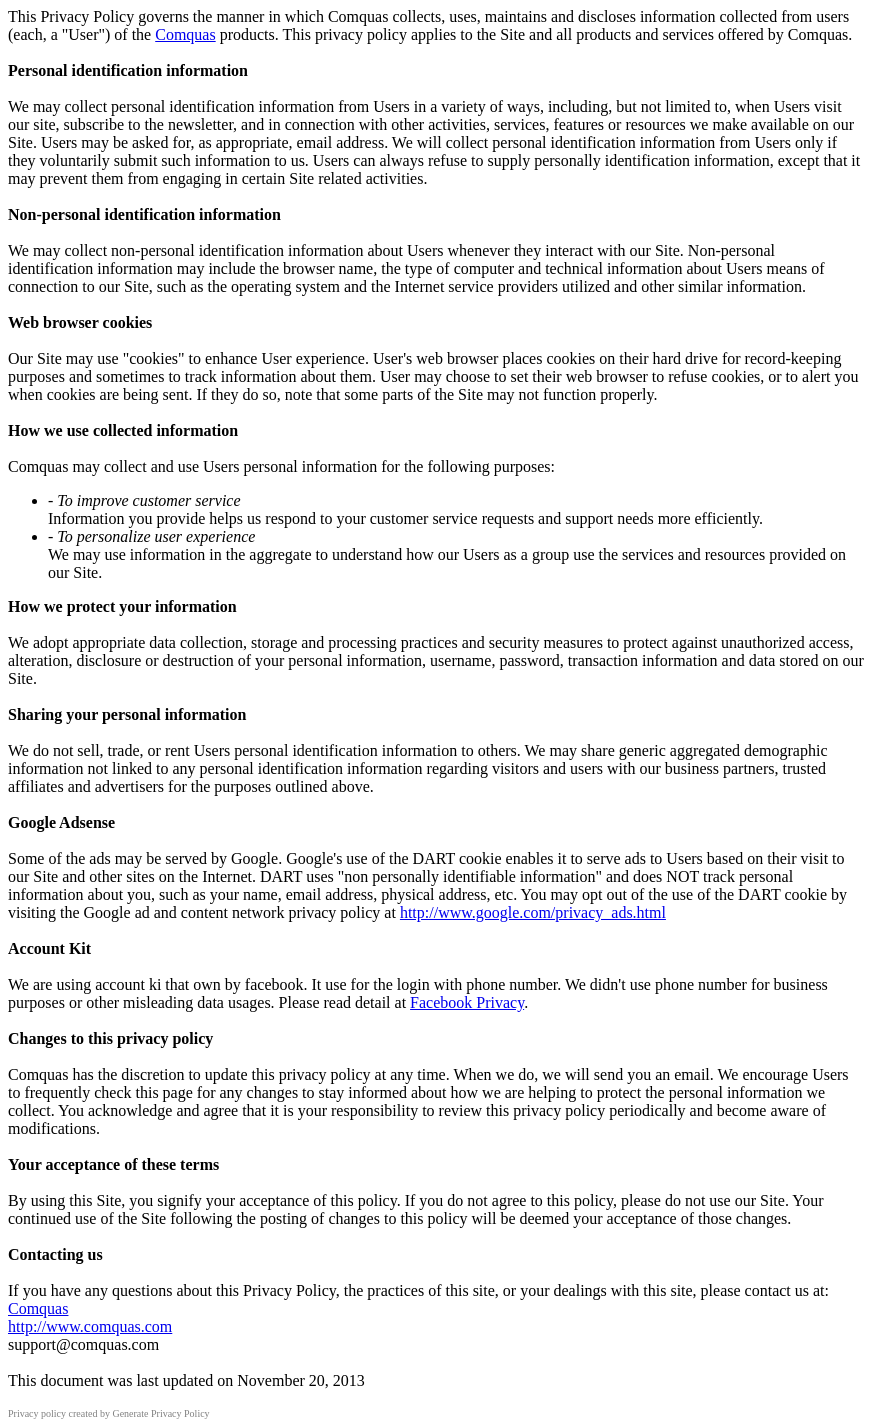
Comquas (185, 34)
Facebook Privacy (467, 1002)
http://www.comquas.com (90, 1326)
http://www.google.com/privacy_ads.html (533, 912)
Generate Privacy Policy (160, 1413)
